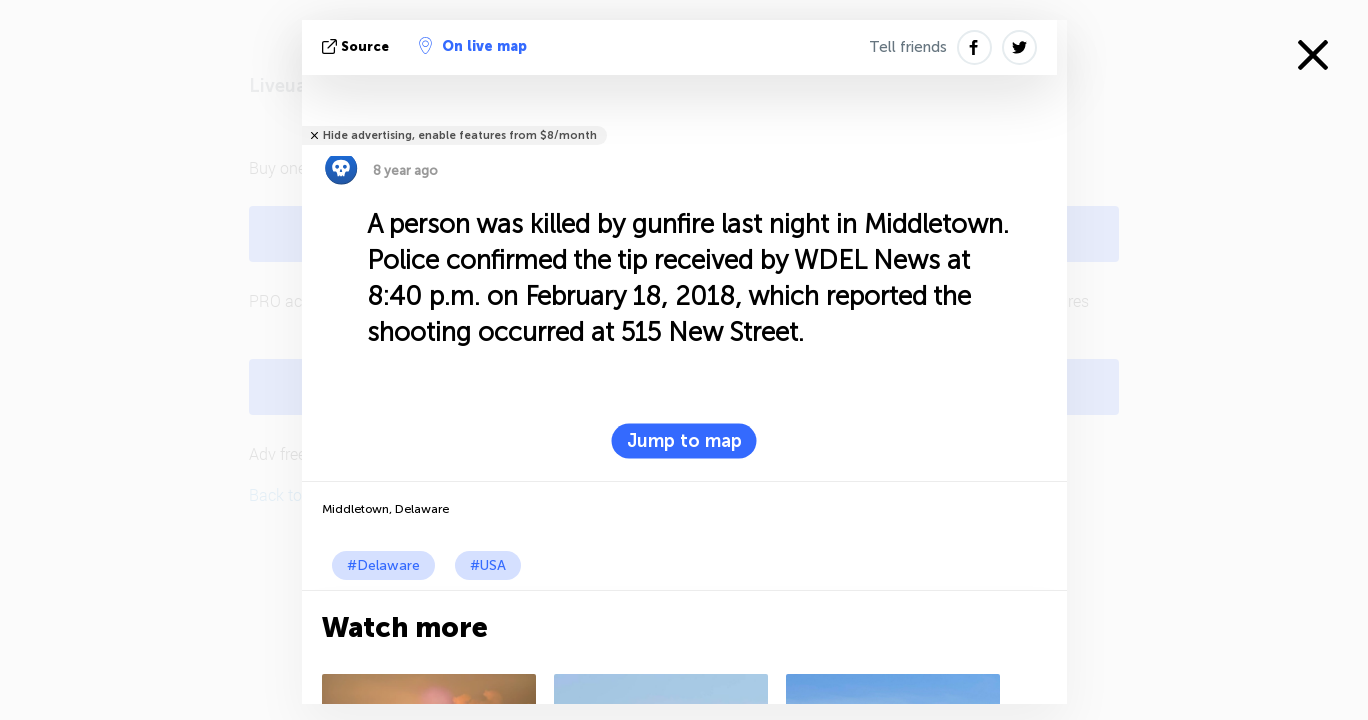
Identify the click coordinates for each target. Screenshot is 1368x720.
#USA (488, 565)
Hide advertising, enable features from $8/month (460, 135)
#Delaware (383, 565)
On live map (473, 46)
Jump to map (684, 441)
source (357, 46)
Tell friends (908, 47)
